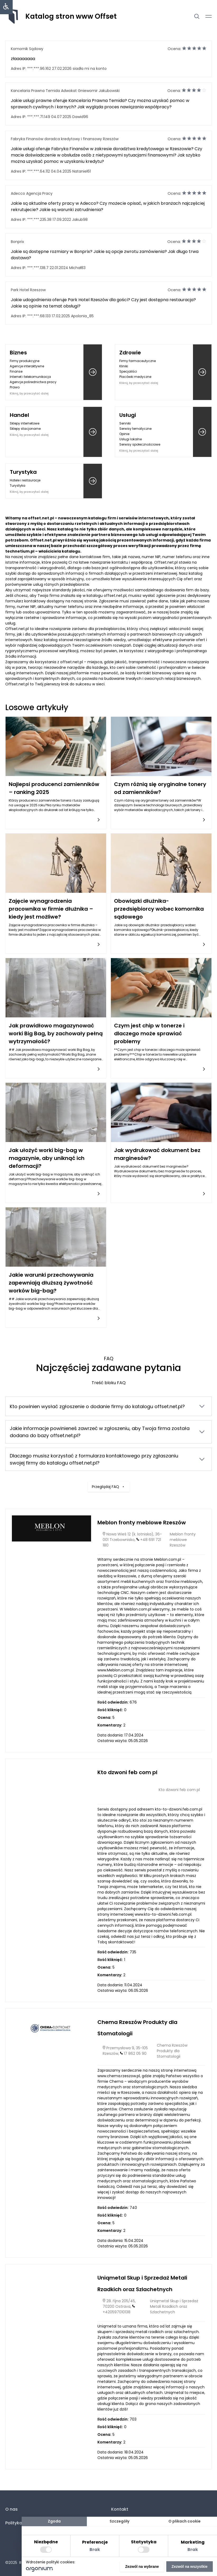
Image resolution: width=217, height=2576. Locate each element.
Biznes (18, 352)
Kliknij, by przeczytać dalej (29, 393)
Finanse (16, 371)
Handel (19, 415)
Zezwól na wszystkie (189, 2566)
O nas (11, 2509)
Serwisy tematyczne (135, 428)
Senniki (125, 423)
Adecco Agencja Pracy (32, 193)
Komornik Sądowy (27, 48)
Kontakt (119, 2509)
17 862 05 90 (135, 2053)
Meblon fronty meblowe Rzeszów (141, 1522)
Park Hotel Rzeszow (28, 289)
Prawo (15, 387)
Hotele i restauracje (25, 480)
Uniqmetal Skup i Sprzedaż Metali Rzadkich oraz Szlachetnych (174, 2306)
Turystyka (23, 472)
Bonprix (17, 241)
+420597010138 (116, 2312)
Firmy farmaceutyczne (137, 361)
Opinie (124, 434)
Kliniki (123, 366)
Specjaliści (128, 371)
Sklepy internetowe (24, 423)
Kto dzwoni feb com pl (127, 1772)
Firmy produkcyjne (24, 361)
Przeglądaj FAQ (108, 1482)
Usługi (127, 415)
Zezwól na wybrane (142, 2566)
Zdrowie (130, 352)
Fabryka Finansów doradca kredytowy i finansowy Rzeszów (65, 139)
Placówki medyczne (135, 376)
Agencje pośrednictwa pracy (33, 382)
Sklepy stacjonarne (25, 428)
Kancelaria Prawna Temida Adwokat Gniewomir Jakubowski (65, 90)
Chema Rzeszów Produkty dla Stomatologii (172, 2051)
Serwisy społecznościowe (139, 444)
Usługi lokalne (130, 439)
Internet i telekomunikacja (30, 376)
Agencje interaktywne (27, 366)
